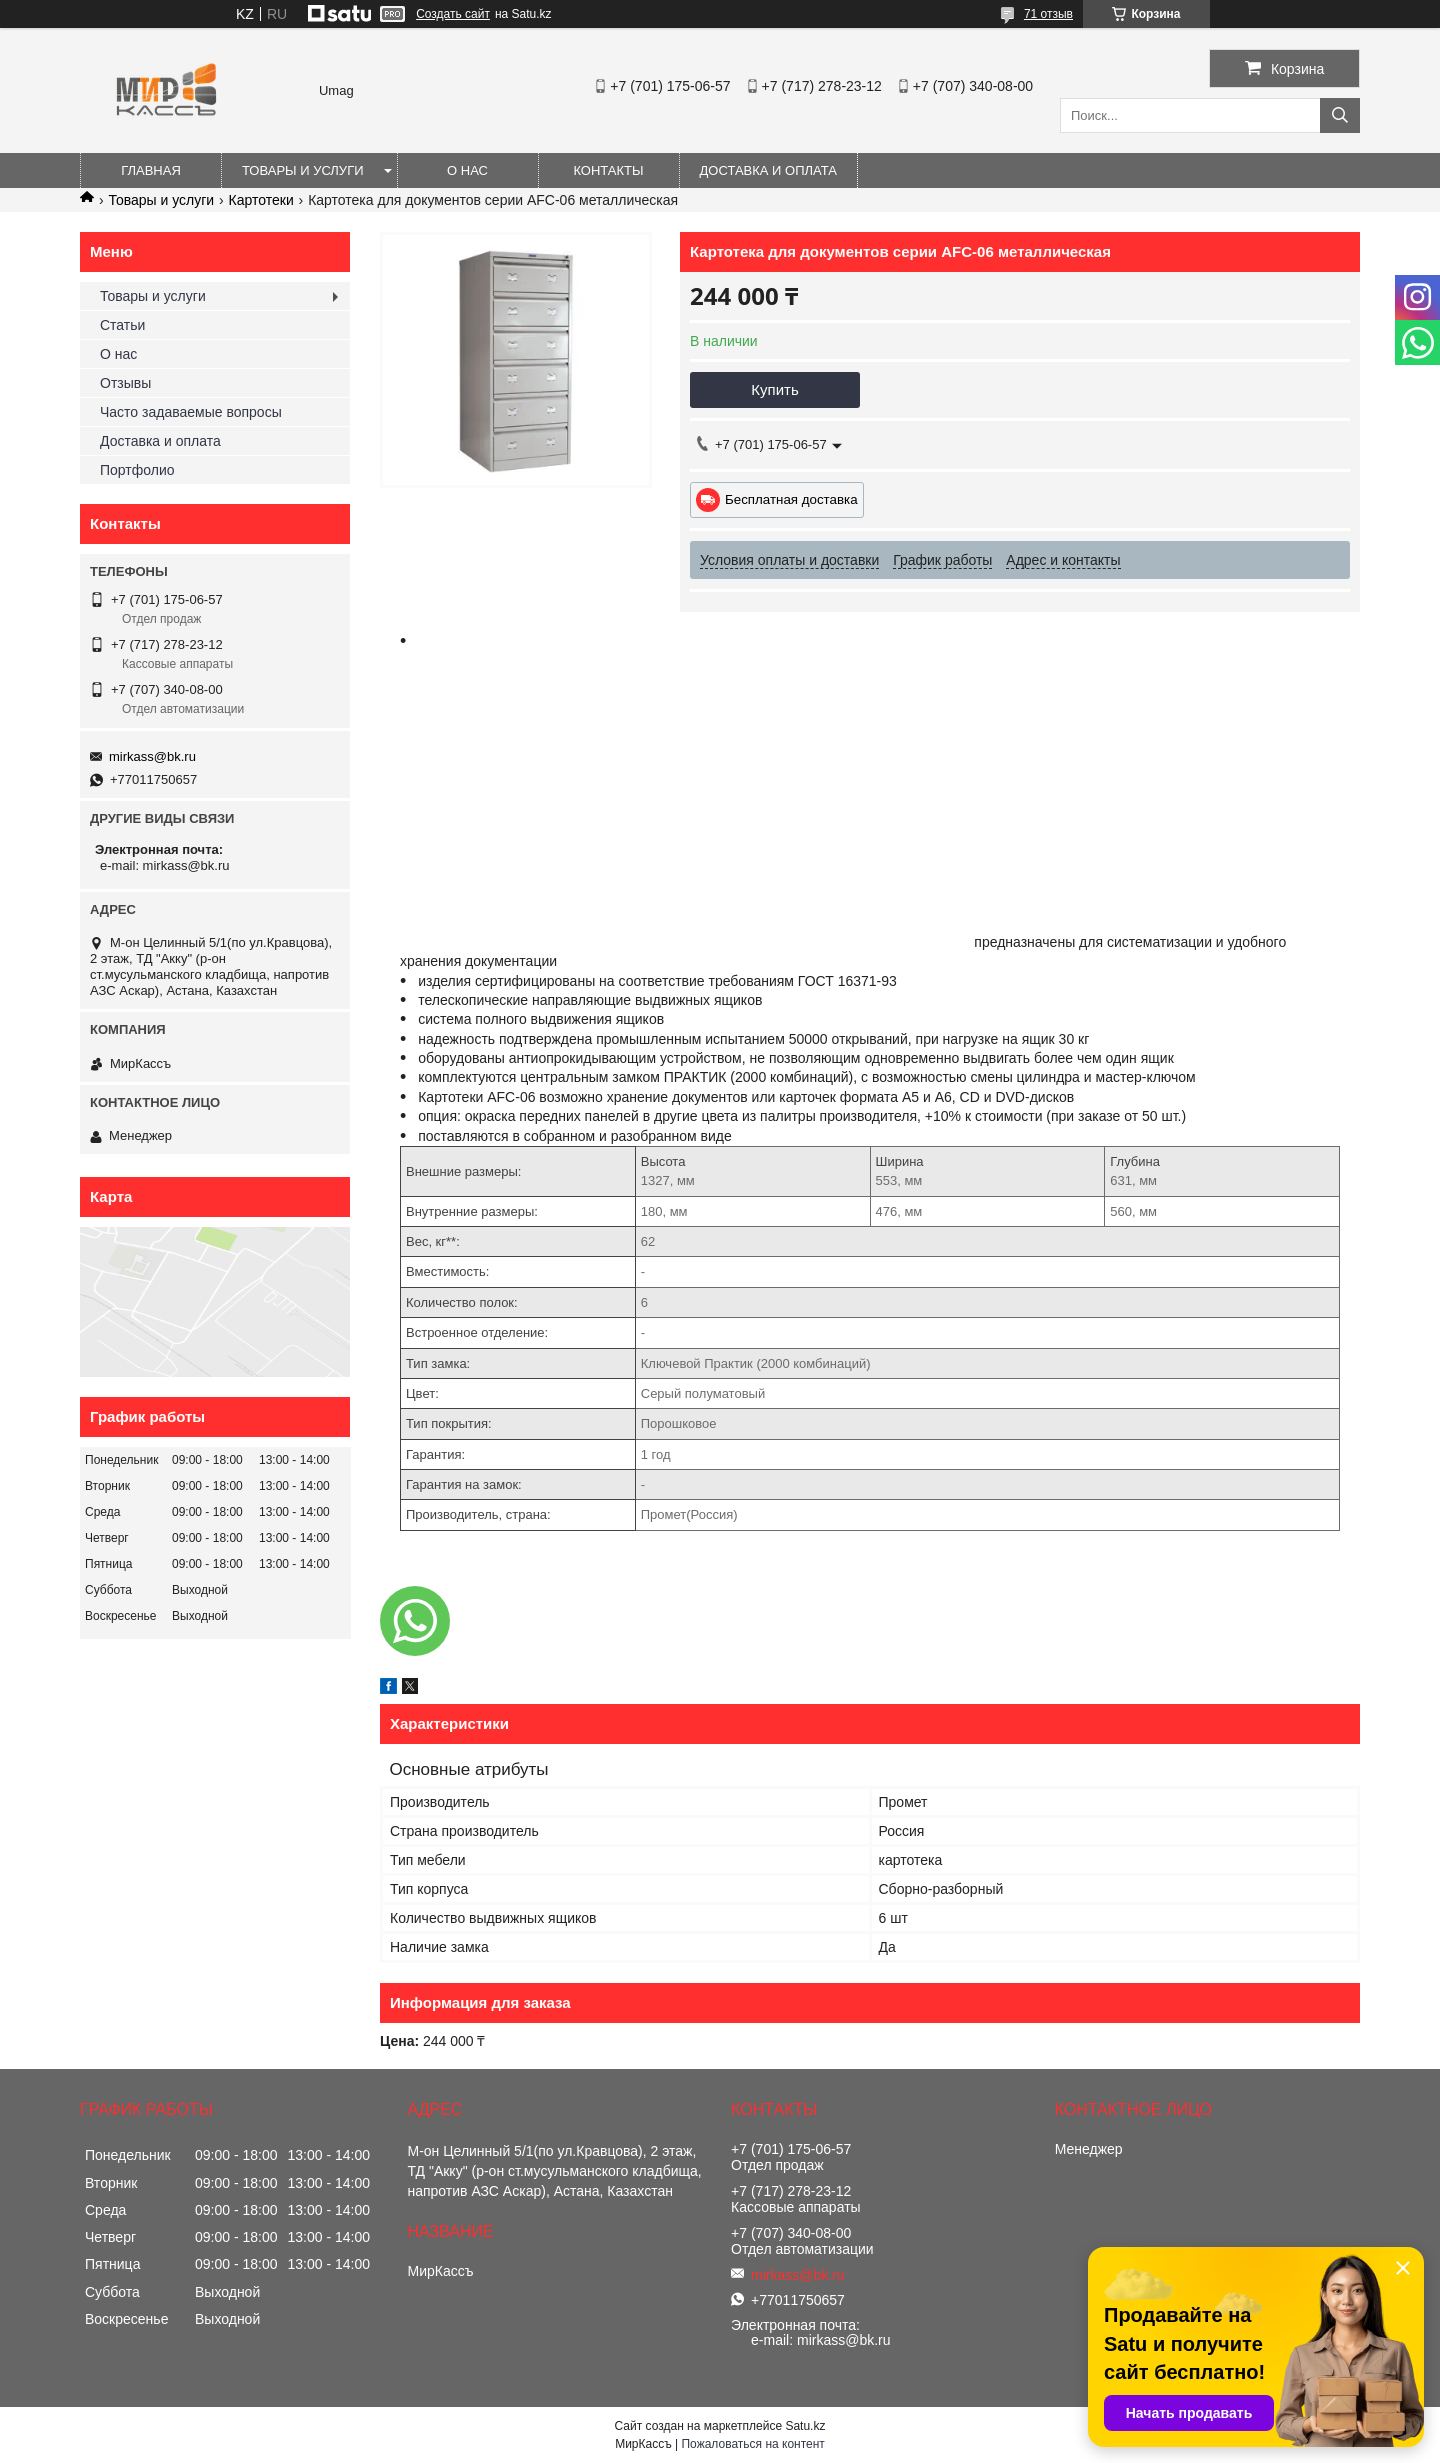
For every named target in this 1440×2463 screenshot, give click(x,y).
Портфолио (137, 470)
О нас (467, 170)
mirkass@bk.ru (152, 756)
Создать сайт (453, 14)
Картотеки (261, 200)
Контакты (608, 170)
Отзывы (125, 383)
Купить (774, 389)
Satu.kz (805, 2426)
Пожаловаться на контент (752, 2444)
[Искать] (1340, 115)
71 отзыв (1048, 14)
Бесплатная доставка (791, 499)
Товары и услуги (303, 170)
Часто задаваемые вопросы (191, 412)
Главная (151, 170)
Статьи (122, 325)
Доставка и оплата (768, 170)
